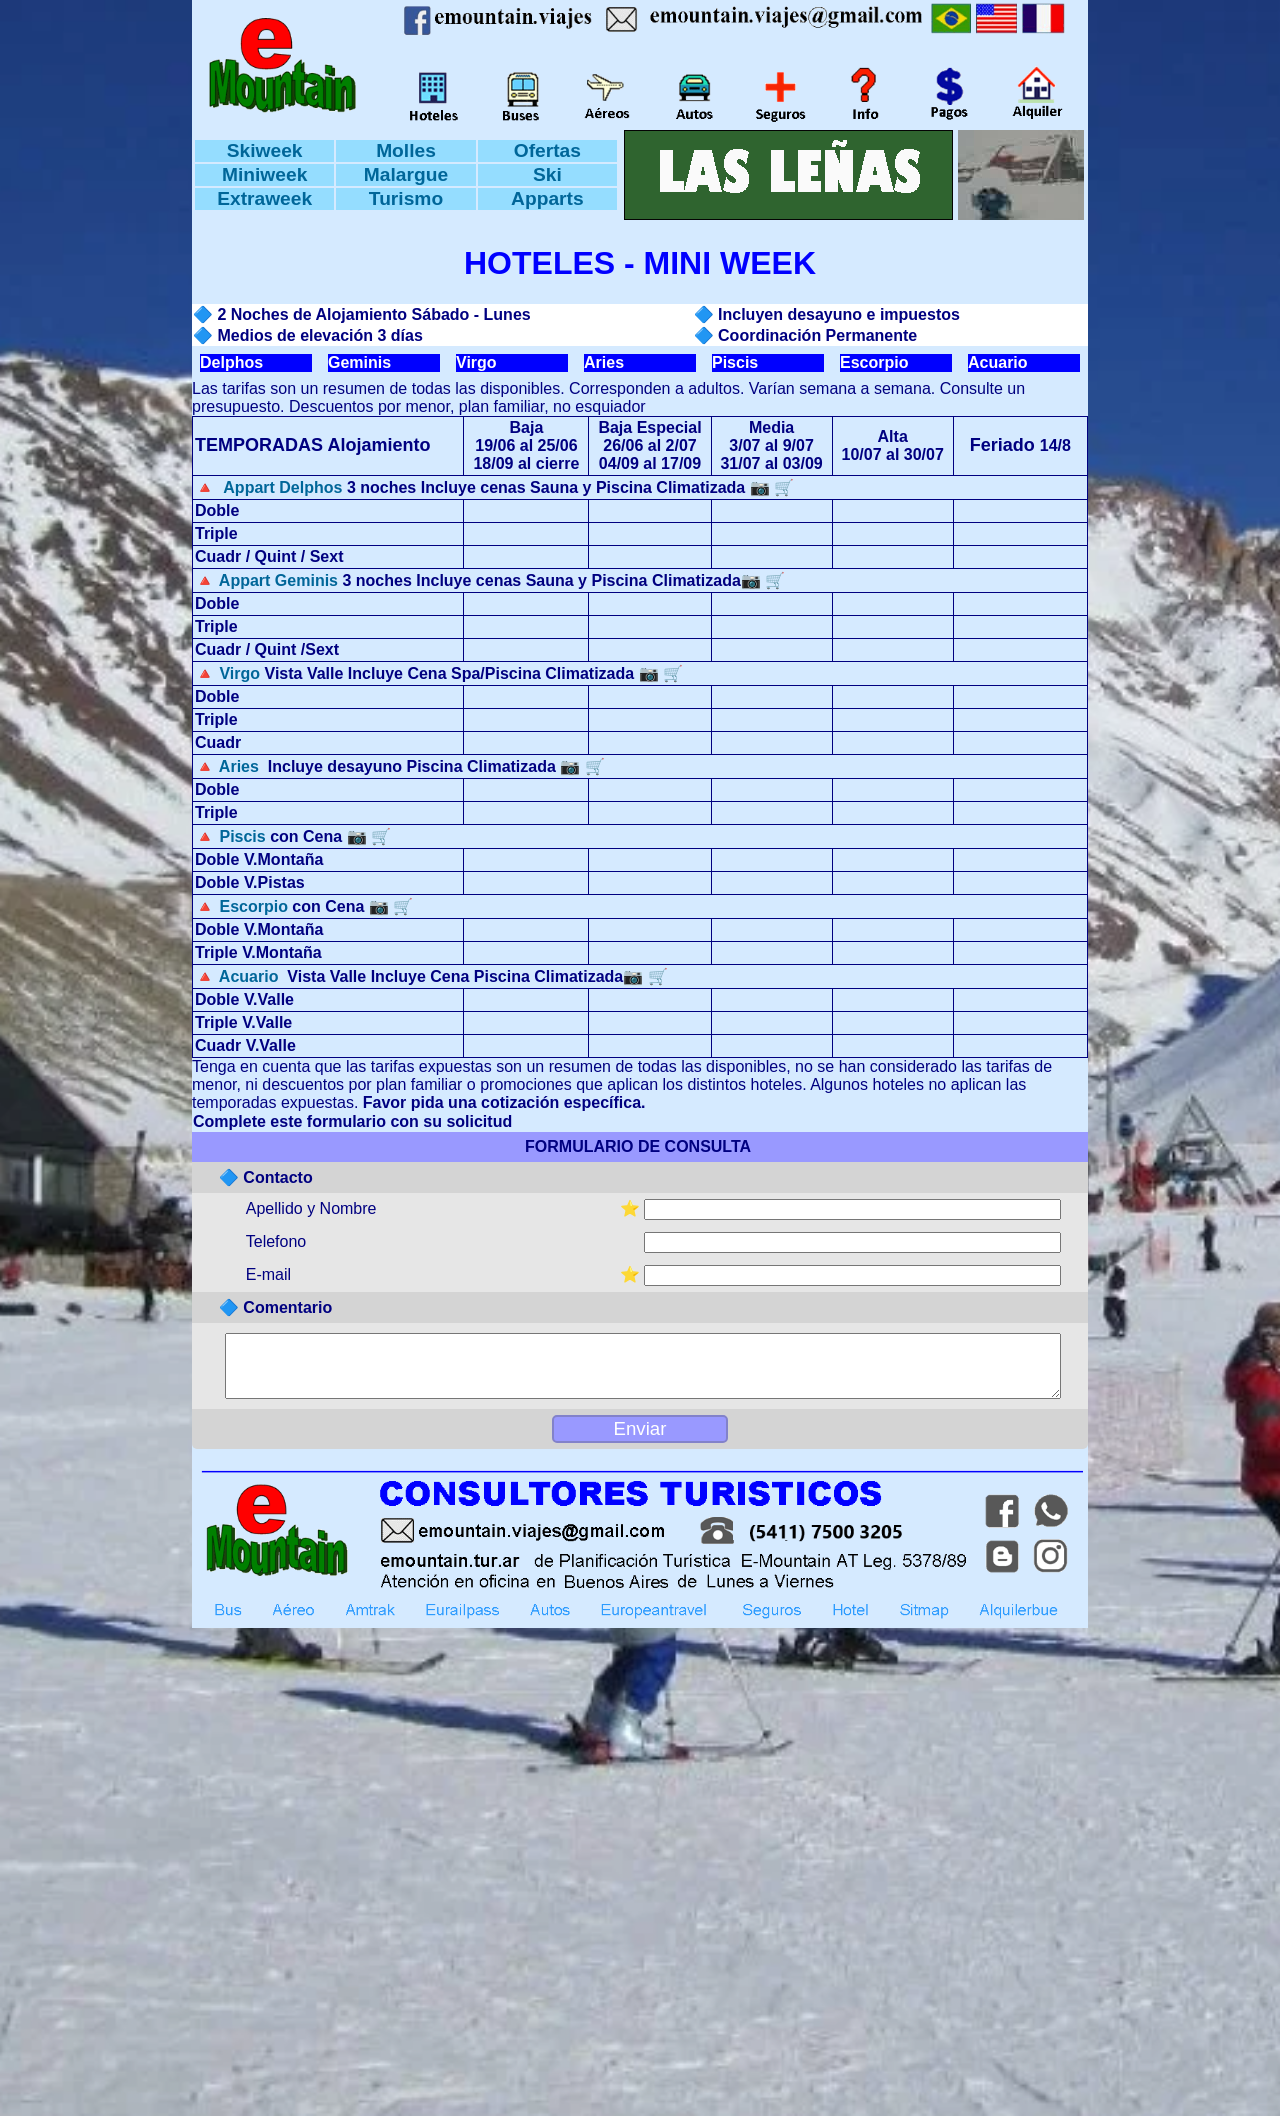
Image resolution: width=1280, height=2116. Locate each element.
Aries (604, 362)
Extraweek (264, 198)
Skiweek (265, 150)
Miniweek (264, 174)
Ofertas (547, 150)
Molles (406, 150)
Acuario (998, 362)
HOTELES (539, 263)
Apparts (547, 198)
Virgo (476, 362)
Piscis (735, 362)
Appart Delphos (280, 487)
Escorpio (874, 362)
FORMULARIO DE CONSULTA (637, 1146)
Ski (547, 174)
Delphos (231, 362)
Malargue (406, 174)
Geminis (359, 362)
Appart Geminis (278, 580)
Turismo (406, 198)
